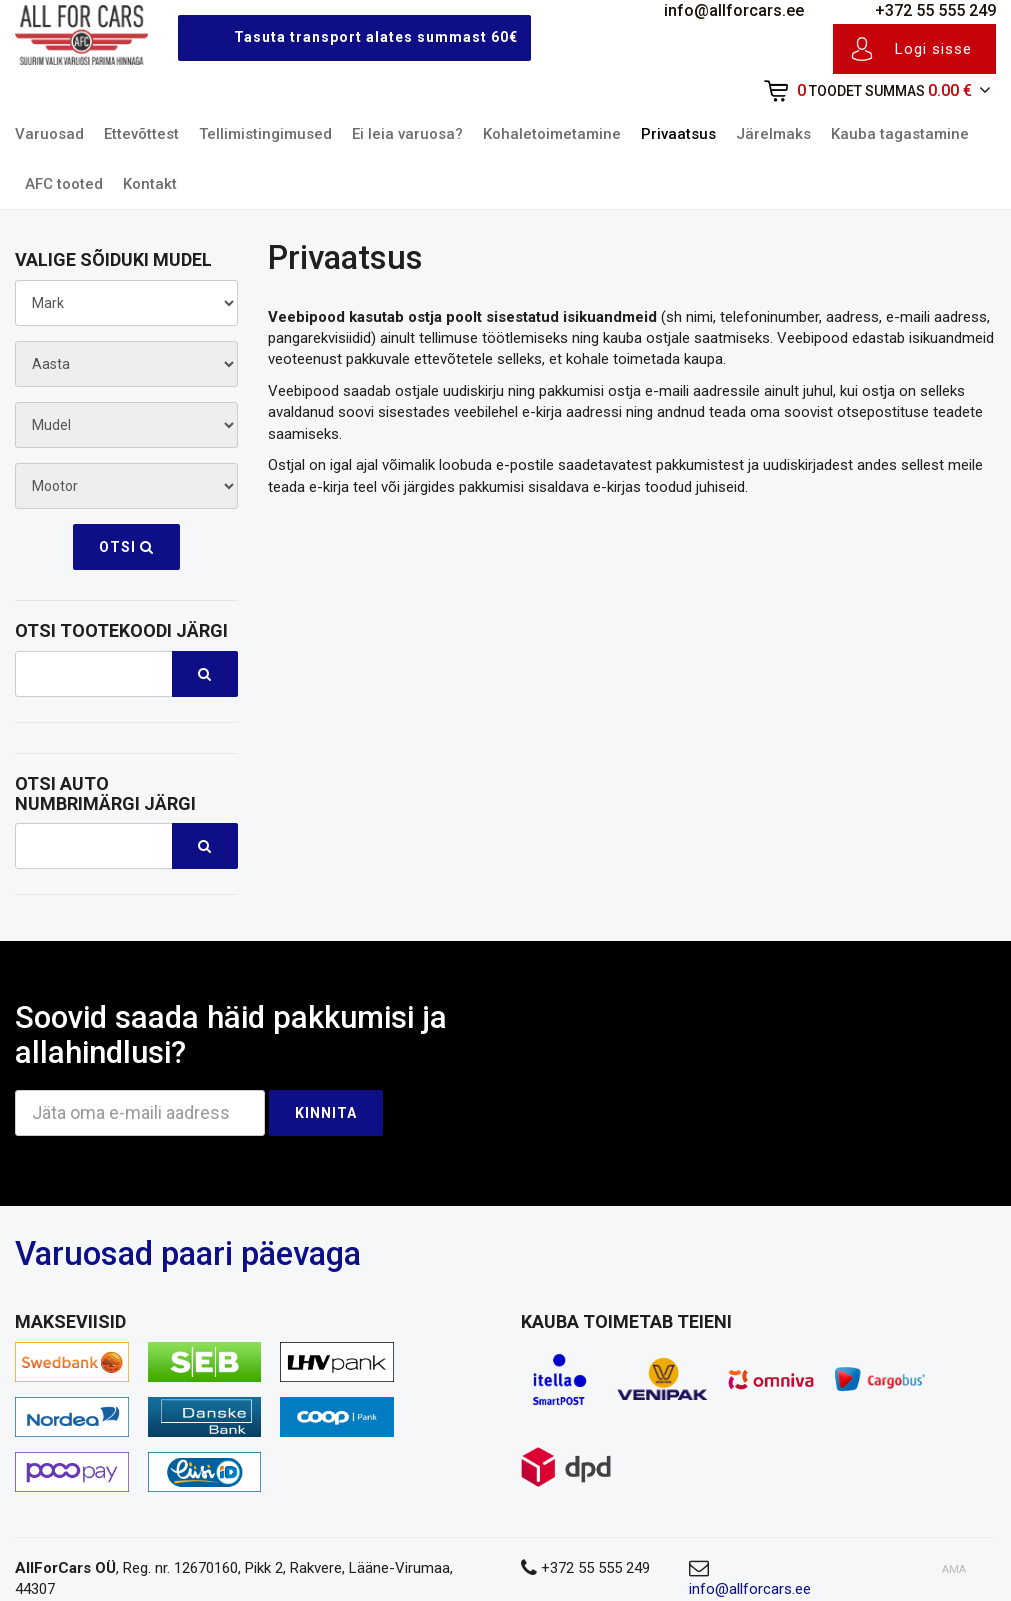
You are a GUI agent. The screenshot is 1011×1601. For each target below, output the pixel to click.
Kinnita (326, 1113)
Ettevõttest (141, 134)
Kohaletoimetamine (552, 134)
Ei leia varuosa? (407, 134)
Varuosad (49, 134)
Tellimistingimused (265, 134)
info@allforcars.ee (717, 10)
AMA (954, 1569)
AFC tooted (64, 184)
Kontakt (150, 184)
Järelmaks (773, 134)
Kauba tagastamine (900, 134)
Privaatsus (678, 134)
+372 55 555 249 (919, 10)
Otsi (126, 547)
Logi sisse (911, 49)
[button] (865, 91)
